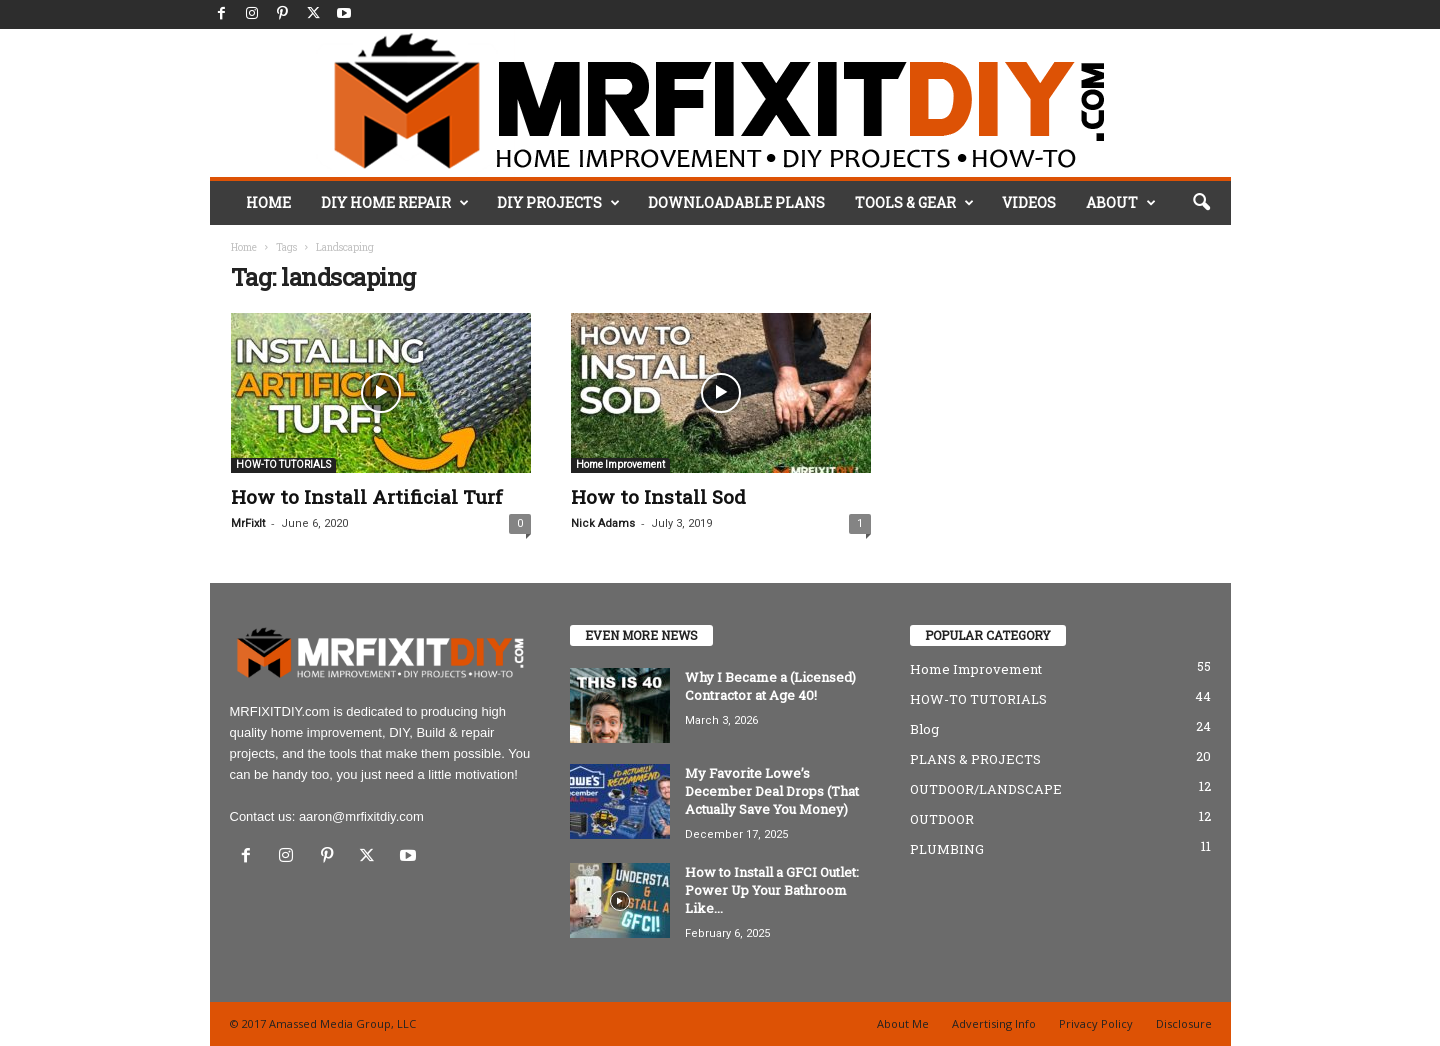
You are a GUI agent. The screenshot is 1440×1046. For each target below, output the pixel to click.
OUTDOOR (942, 819)
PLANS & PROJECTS (975, 759)
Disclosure (1184, 1023)
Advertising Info (994, 1023)
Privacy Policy (1096, 1023)
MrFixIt (248, 523)
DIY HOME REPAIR (395, 203)
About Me (903, 1023)
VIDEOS (1029, 202)
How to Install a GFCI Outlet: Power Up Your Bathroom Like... (772, 890)
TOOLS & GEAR (914, 203)
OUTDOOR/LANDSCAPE (986, 789)
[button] (1201, 203)
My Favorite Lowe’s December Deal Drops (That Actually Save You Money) (772, 791)
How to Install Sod (658, 496)
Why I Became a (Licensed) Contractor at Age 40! (770, 686)
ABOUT (1121, 203)
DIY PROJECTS (558, 203)
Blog (924, 729)
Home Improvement (620, 464)
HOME (268, 202)
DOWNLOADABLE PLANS (736, 202)
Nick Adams (603, 523)
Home (244, 247)
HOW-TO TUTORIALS (283, 464)
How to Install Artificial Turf (367, 496)
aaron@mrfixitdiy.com (361, 816)
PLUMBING (947, 849)
